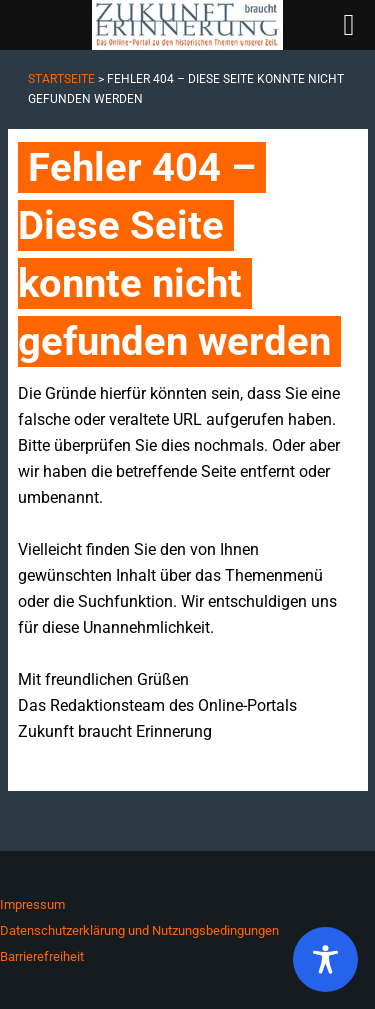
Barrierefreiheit (42, 956)
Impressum (32, 904)
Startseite (61, 79)
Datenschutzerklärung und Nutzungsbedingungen (139, 930)
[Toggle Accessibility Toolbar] (325, 959)
